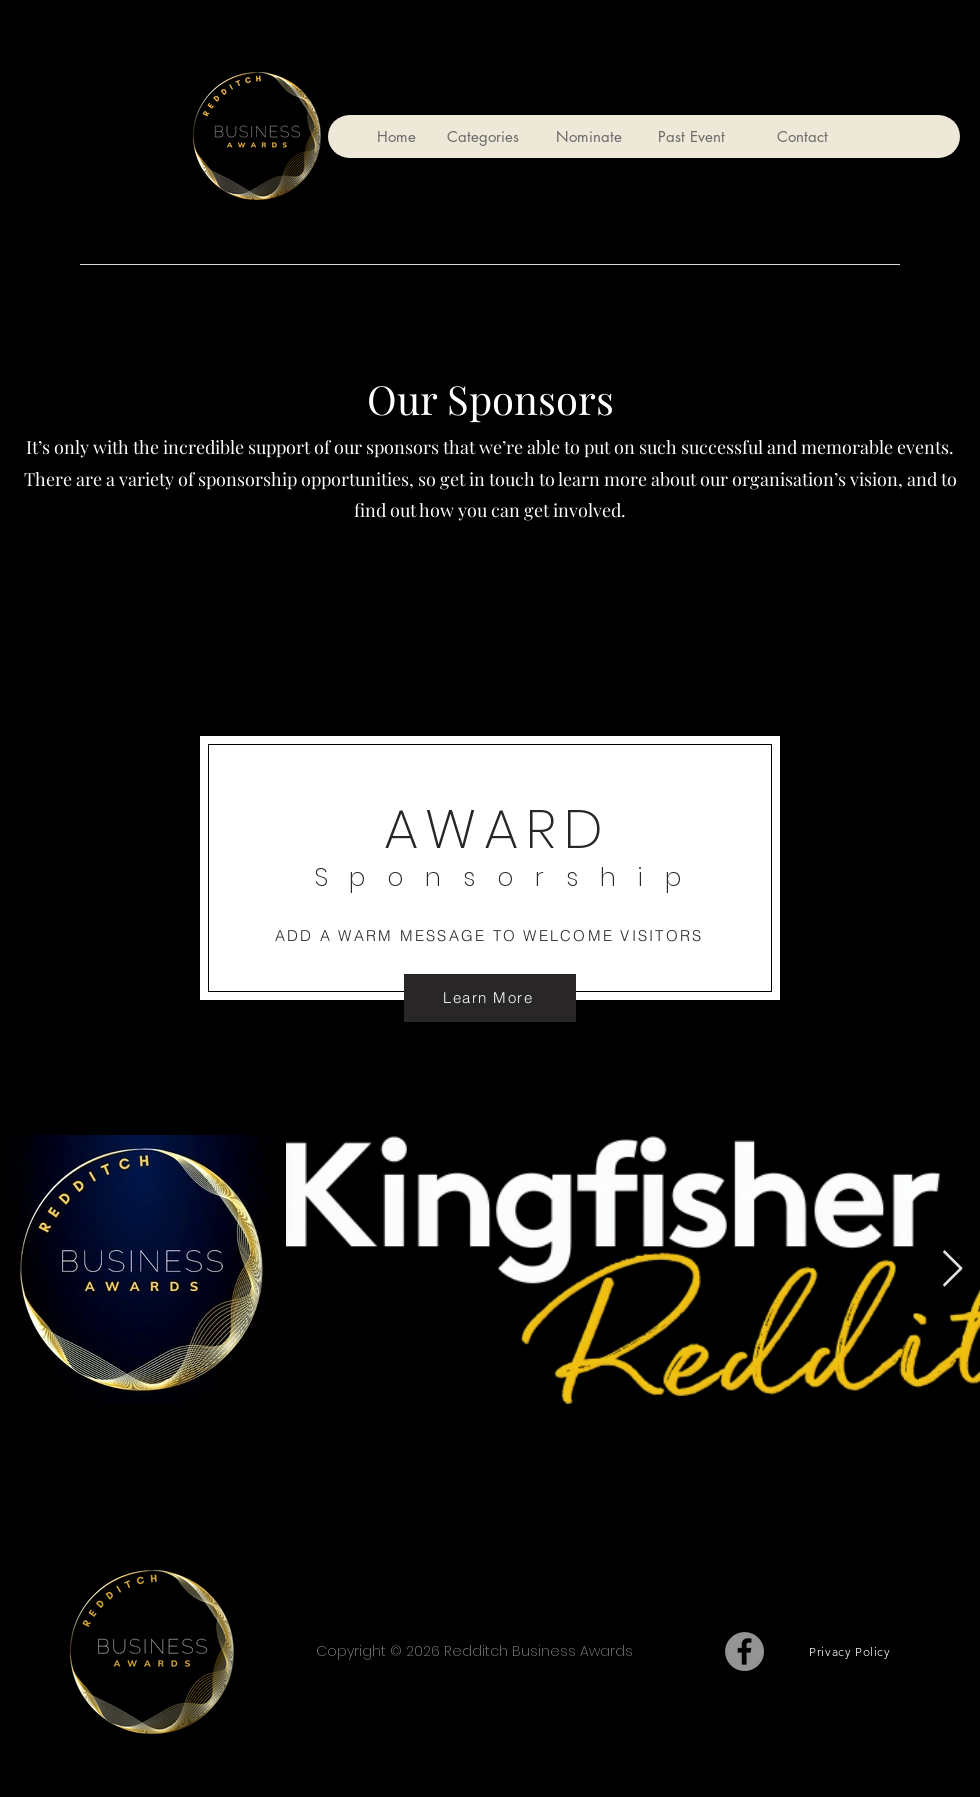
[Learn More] (490, 998)
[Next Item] (952, 1269)
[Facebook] (744, 1651)
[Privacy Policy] (850, 1652)
